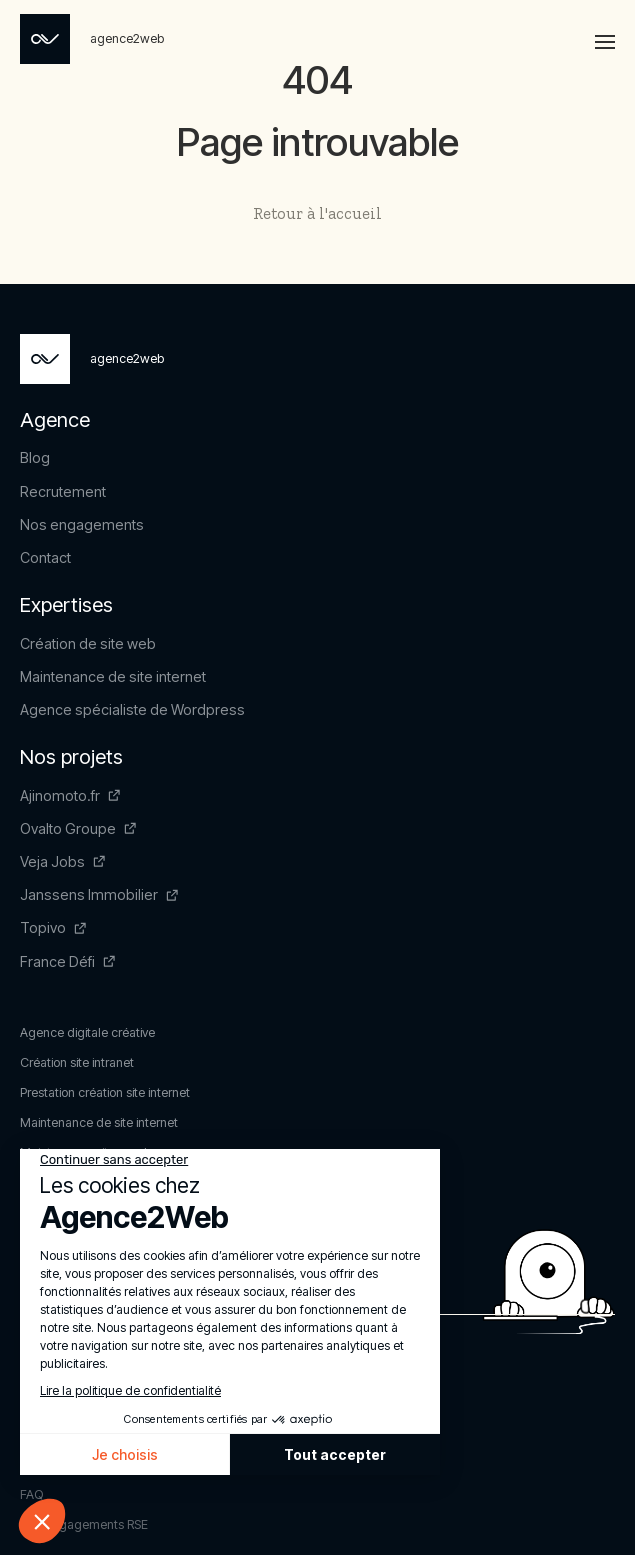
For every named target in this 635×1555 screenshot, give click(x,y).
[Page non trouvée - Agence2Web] (92, 39)
